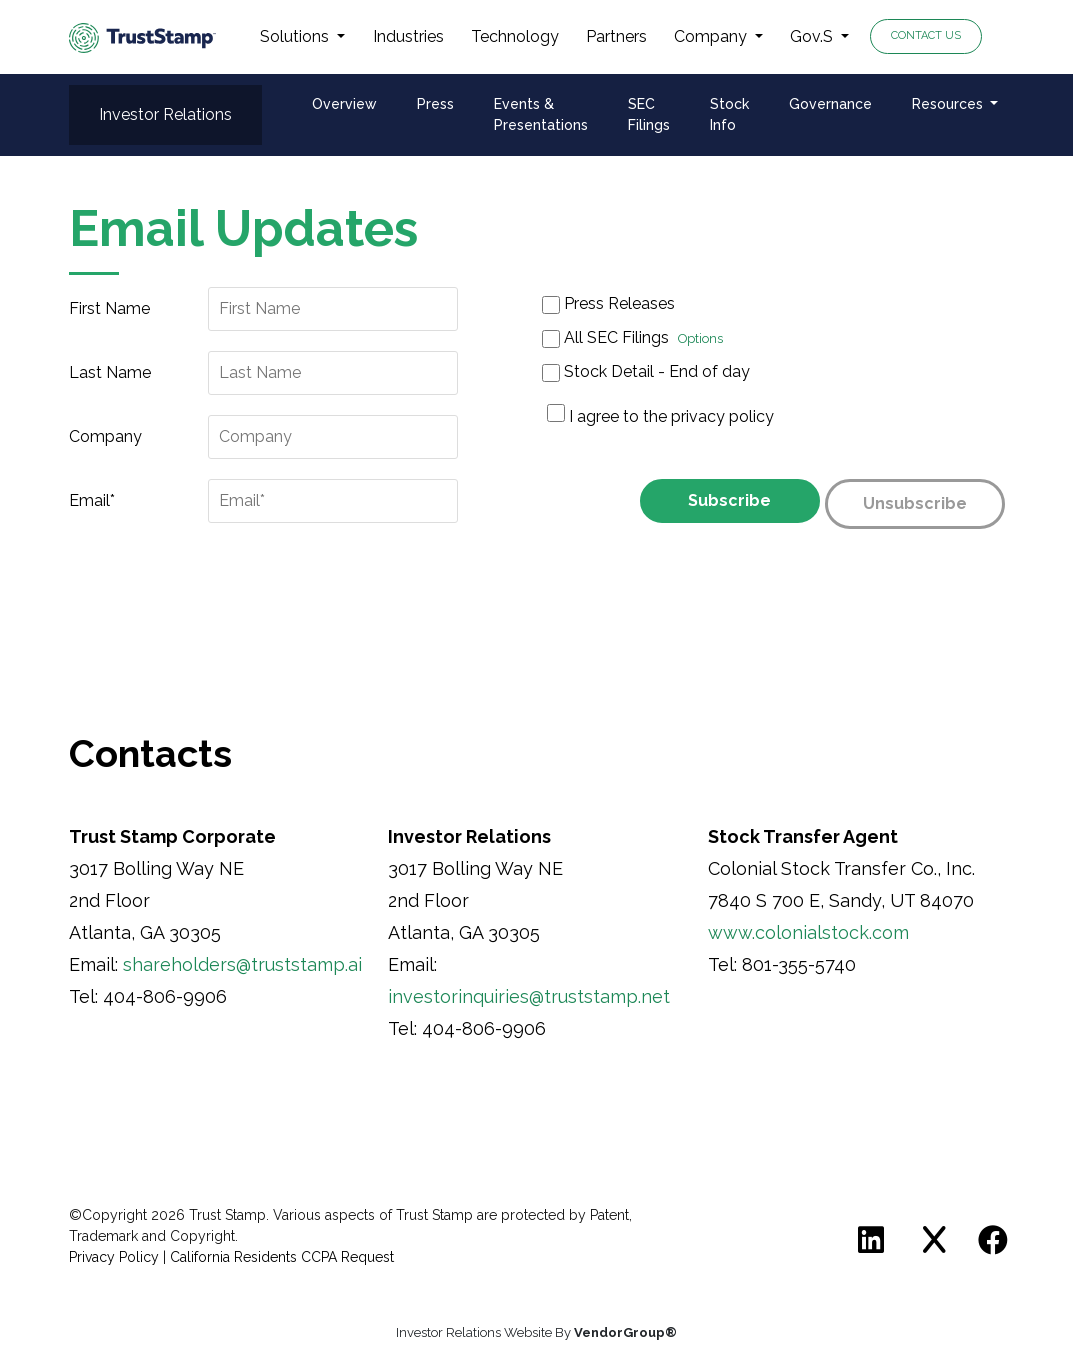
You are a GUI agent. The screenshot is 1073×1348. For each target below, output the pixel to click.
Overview (344, 104)
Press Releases (608, 304)
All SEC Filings (632, 338)
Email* (92, 500)
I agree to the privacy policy (671, 416)
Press (435, 104)
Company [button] (712, 36)
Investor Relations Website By (536, 1332)
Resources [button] (949, 104)
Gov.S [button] (813, 36)
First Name (109, 308)
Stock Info (729, 114)
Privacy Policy (114, 1257)
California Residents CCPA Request (282, 1257)
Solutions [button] (296, 36)
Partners (616, 36)
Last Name (110, 372)
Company (105, 436)
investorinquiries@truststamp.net (529, 996)
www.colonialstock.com (808, 932)
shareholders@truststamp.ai (242, 964)
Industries (408, 36)
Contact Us (926, 35)
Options (700, 338)
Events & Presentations (541, 114)
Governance (830, 104)
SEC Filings (649, 114)
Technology (515, 36)
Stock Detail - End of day (646, 372)
